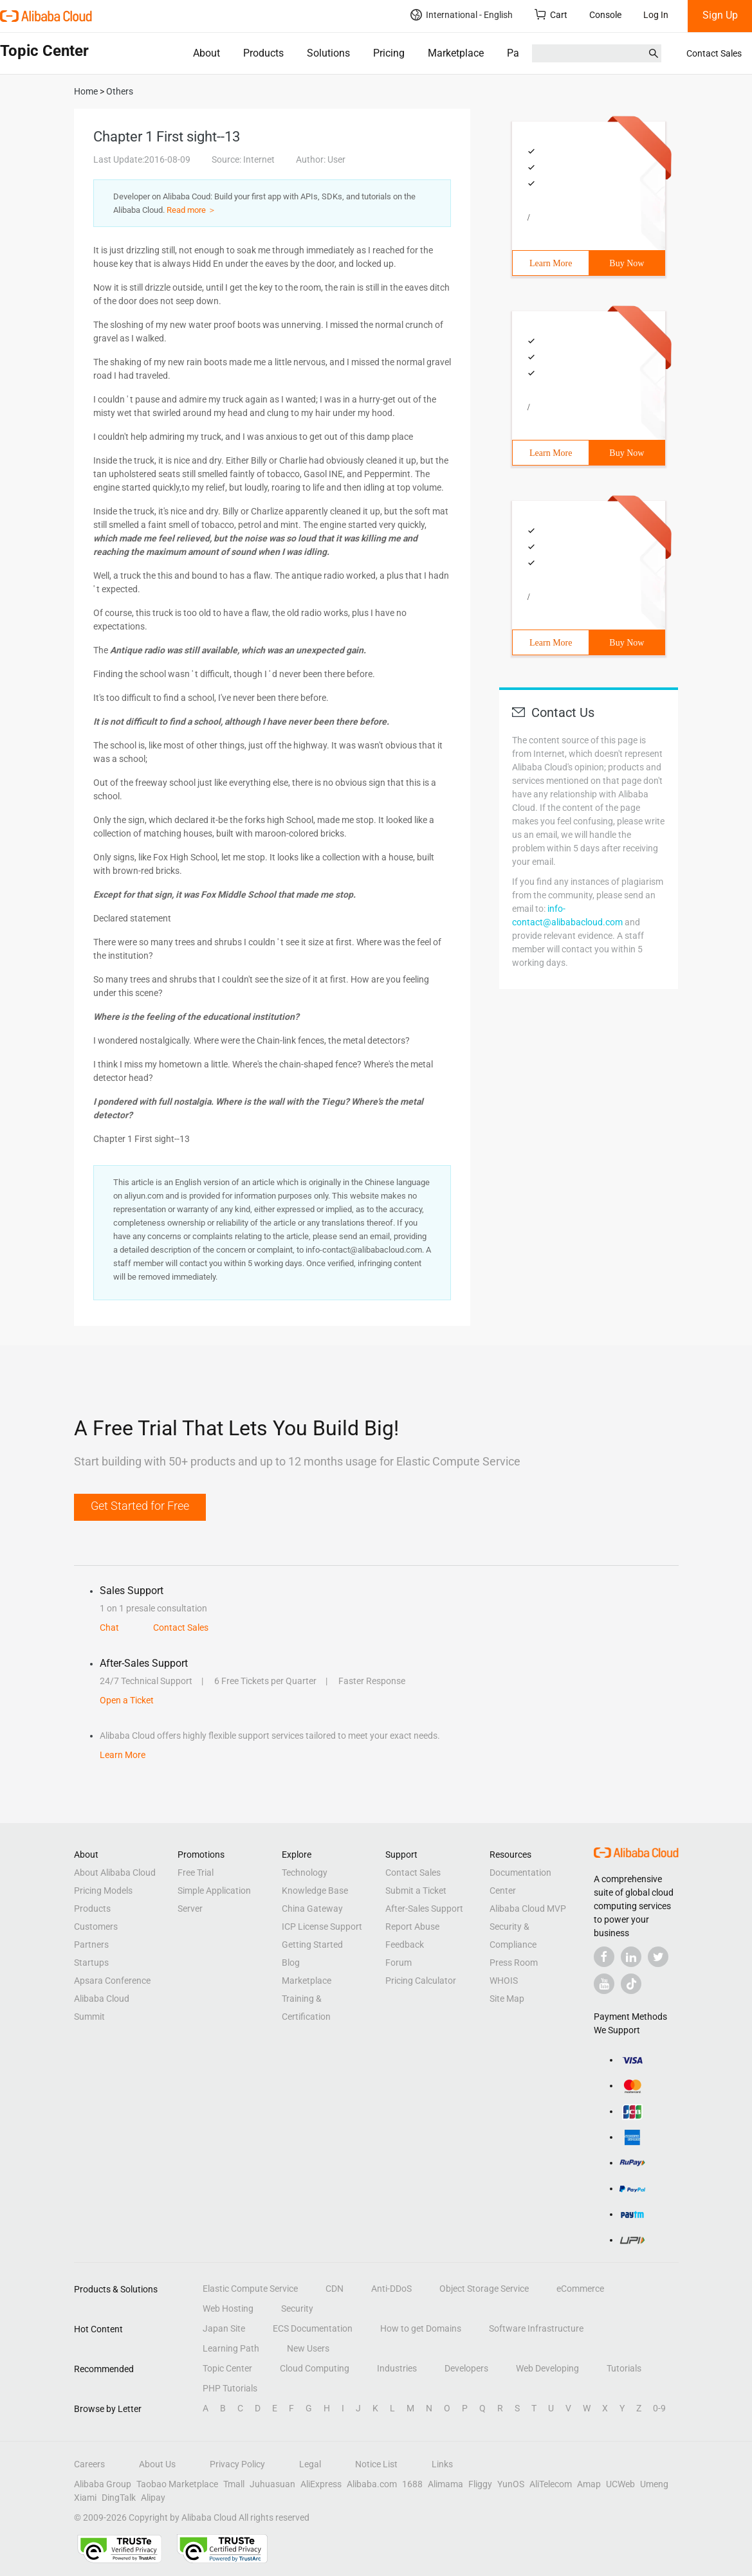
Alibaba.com (372, 2484)
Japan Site (224, 2328)
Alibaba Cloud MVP (528, 1908)
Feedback (404, 1944)
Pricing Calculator (420, 1980)
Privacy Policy (237, 2464)
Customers (96, 1926)
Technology (304, 1872)
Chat (109, 1627)
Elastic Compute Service (250, 2288)
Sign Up (720, 15)
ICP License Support (322, 1926)
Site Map (507, 1998)
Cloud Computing (314, 2368)
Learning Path (231, 2348)
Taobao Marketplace (177, 2484)
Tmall (233, 2484)
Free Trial (196, 1872)
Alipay (153, 2497)
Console (605, 15)
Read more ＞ (191, 210)
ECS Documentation (313, 2328)
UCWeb (620, 2484)
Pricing (389, 53)
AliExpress (321, 2484)
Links (442, 2464)
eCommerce (580, 2288)
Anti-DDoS (391, 2288)
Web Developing (547, 2368)
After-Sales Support (424, 1908)
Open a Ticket (127, 1700)
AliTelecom (550, 2484)
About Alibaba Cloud (115, 1872)
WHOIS (504, 1980)
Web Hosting (228, 2308)
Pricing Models (103, 1890)
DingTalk (119, 2497)
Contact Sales (714, 53)
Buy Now (626, 263)
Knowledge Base (315, 1890)
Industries (397, 2368)
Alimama (445, 2484)
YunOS (510, 2484)
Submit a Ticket (415, 1890)
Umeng (654, 2484)
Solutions (328, 53)
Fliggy (480, 2484)
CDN (335, 2288)
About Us (157, 2464)
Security (297, 2308)
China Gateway (312, 1908)
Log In (655, 15)
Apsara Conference (112, 1980)
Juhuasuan (272, 2484)
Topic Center (227, 2368)
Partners (526, 53)
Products (263, 53)
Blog (291, 1962)
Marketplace (456, 53)
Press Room (514, 1962)
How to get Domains (420, 2328)
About (206, 53)
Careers (89, 2464)
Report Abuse (412, 1926)
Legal (310, 2464)
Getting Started (312, 1944)
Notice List (376, 2464)
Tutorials (624, 2368)
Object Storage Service (484, 2288)
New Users (308, 2348)
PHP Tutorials (230, 2388)
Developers (466, 2368)
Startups (91, 1962)
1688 (412, 2484)
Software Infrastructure (536, 2328)
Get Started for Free (140, 1505)
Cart (551, 14)
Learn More (550, 263)
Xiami (85, 2497)
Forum (398, 1962)
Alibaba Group (102, 2484)
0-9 (659, 2408)
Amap (589, 2484)
